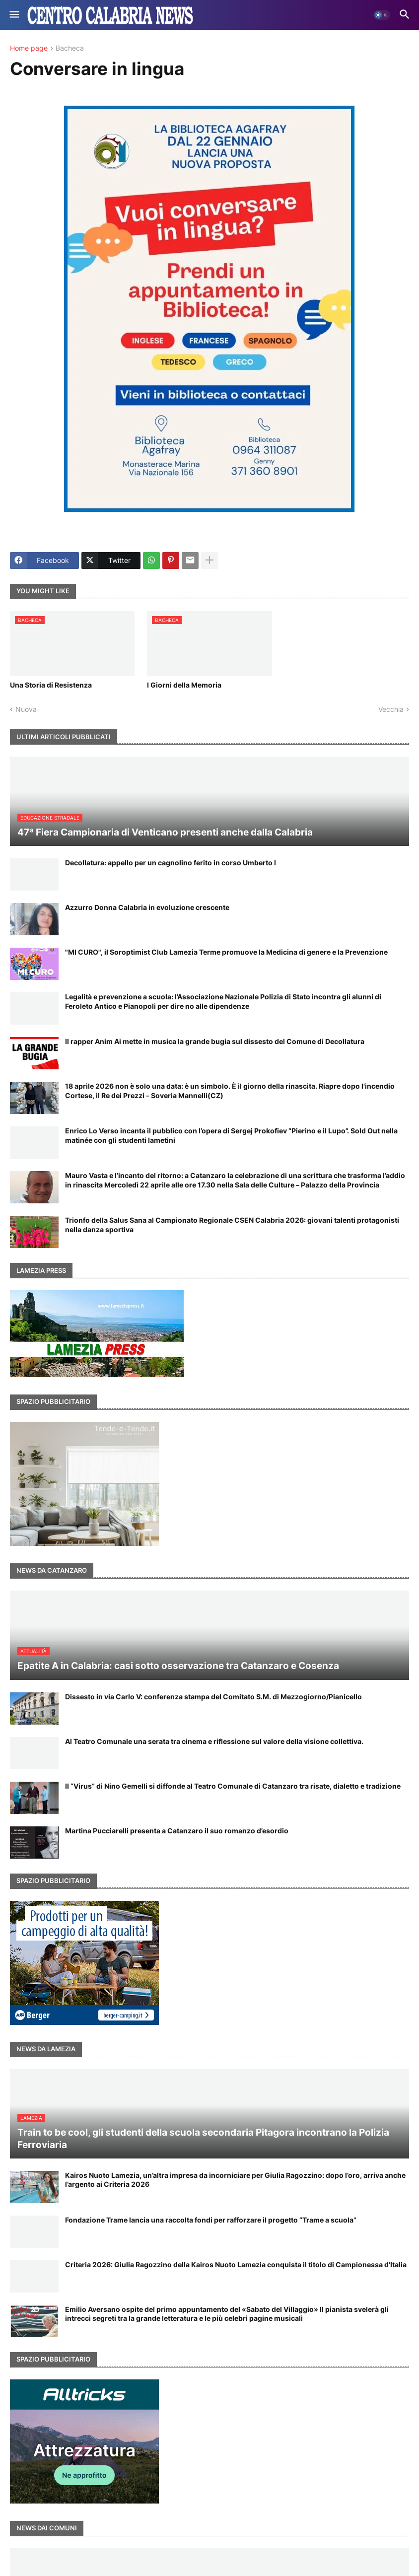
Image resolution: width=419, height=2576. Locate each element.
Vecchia (391, 709)
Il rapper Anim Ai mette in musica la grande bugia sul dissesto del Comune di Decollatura (214, 1041)
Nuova (26, 709)
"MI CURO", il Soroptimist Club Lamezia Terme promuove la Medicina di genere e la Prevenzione (226, 952)
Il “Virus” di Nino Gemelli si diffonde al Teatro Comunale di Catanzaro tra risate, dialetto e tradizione (233, 1786)
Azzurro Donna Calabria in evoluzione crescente (147, 907)
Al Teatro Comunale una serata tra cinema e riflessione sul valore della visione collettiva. (214, 1741)
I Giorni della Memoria (184, 685)
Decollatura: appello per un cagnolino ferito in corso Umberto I (170, 862)
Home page (29, 48)
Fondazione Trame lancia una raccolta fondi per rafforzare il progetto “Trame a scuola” (210, 2220)
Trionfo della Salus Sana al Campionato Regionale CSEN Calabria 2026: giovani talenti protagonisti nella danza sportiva (232, 1224)
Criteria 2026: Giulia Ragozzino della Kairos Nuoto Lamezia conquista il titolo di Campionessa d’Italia (236, 2264)
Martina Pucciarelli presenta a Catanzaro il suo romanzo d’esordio (176, 1830)
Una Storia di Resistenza (51, 685)
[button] (13, 14)
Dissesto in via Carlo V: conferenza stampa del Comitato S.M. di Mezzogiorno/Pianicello (213, 1696)
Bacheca (70, 48)
